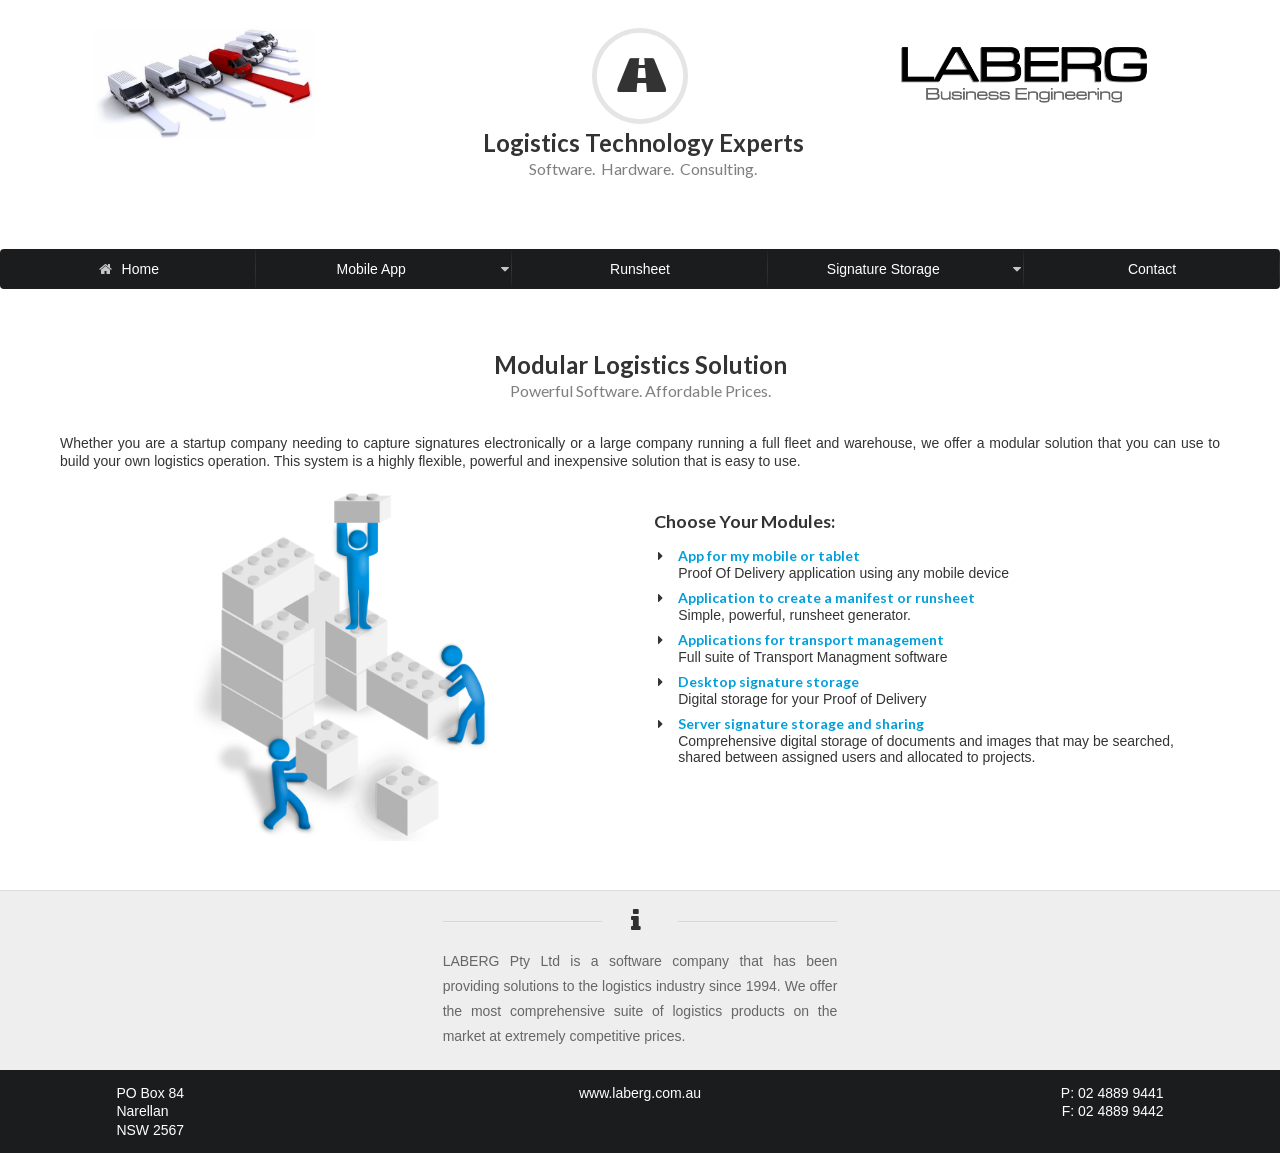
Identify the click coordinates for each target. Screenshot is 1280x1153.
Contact (1152, 269)
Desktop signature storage (768, 681)
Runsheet (640, 269)
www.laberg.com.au (640, 1093)
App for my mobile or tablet (769, 555)
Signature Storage (924, 269)
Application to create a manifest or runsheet (826, 597)
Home (138, 269)
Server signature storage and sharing (801, 723)
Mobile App (423, 269)
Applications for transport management (811, 639)
